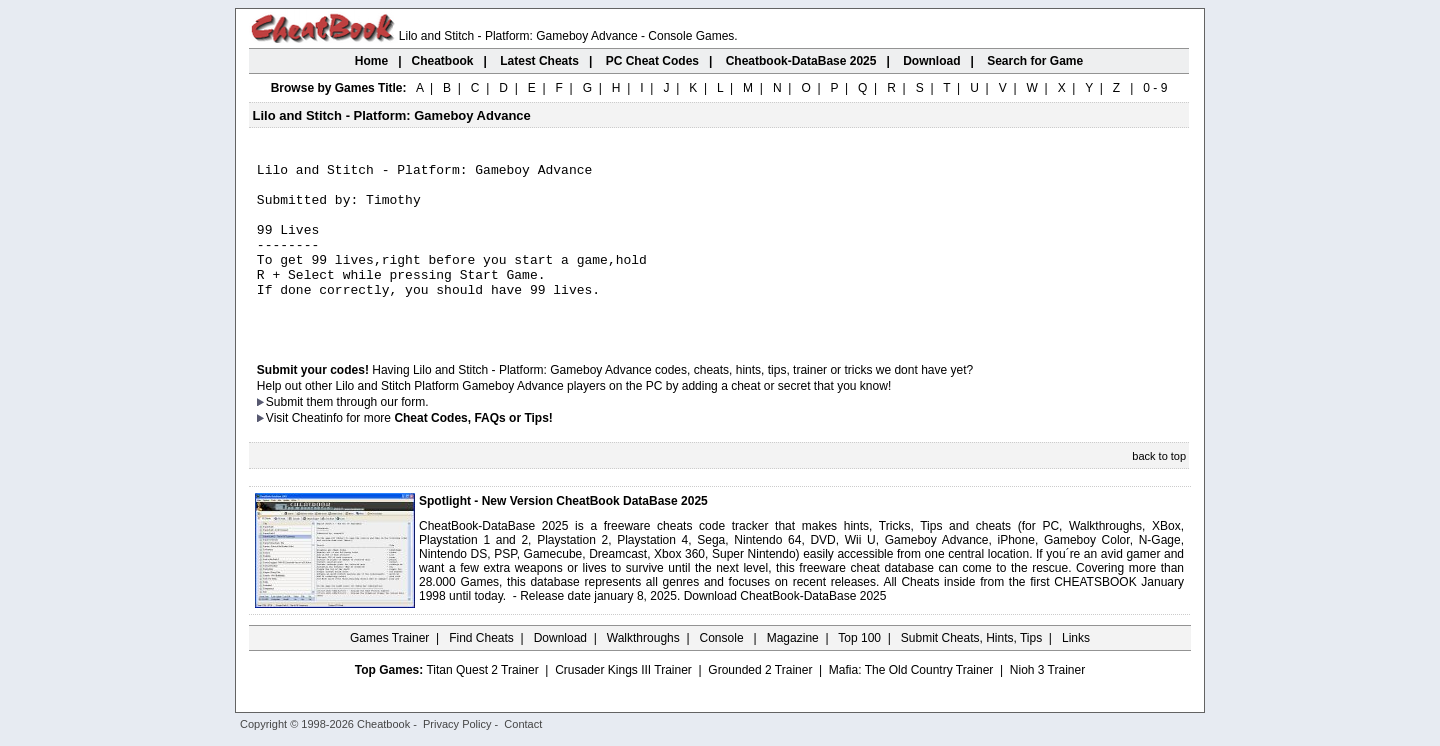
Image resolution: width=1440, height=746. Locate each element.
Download (560, 671)
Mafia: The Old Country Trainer (911, 703)
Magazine (793, 671)
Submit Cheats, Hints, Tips (971, 671)
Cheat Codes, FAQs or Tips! (473, 451)
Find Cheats (481, 671)
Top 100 (859, 671)
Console (723, 671)
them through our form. (368, 435)
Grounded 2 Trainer (760, 703)
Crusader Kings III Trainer (623, 703)
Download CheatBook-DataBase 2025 (785, 629)
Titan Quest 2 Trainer (482, 703)
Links (1076, 671)
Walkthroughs (643, 671)
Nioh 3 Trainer (1047, 703)
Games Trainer (389, 671)
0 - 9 (1155, 88)
